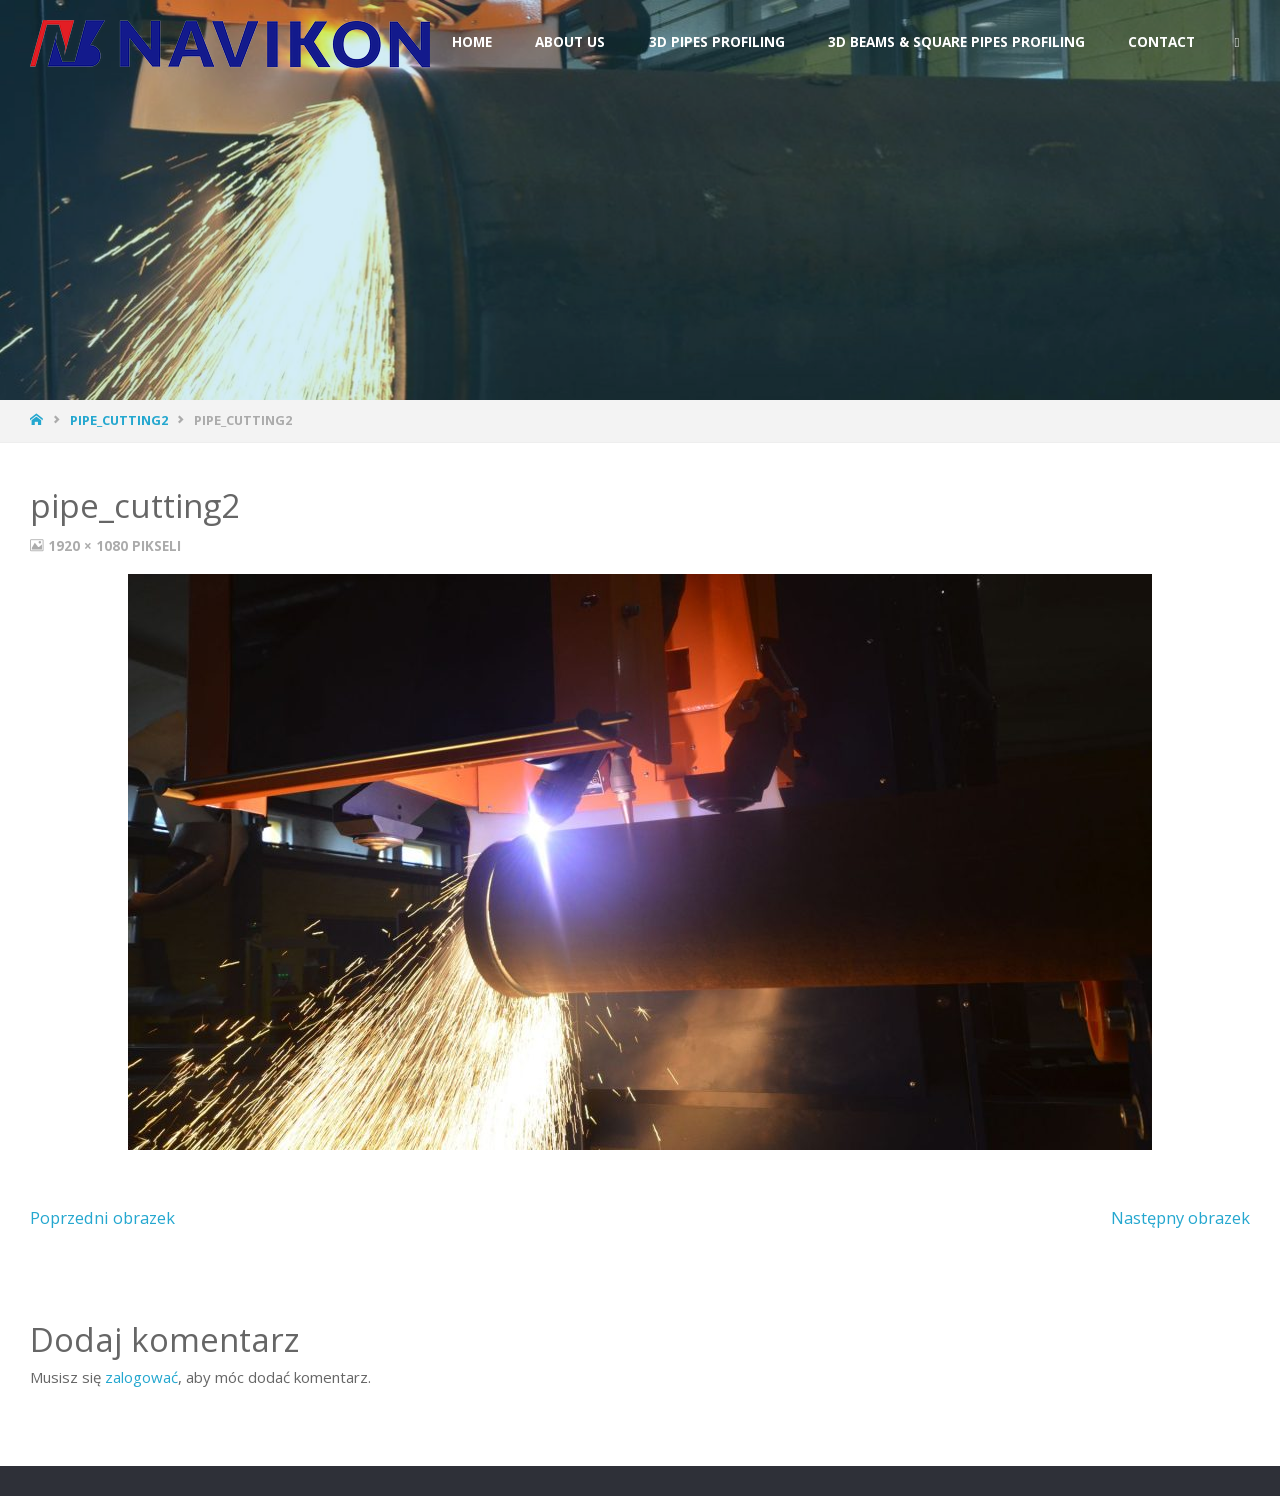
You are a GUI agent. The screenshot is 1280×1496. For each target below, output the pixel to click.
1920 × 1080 (90, 546)
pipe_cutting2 (119, 420)
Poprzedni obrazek (102, 1217)
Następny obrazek (1180, 1217)
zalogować (141, 1377)
